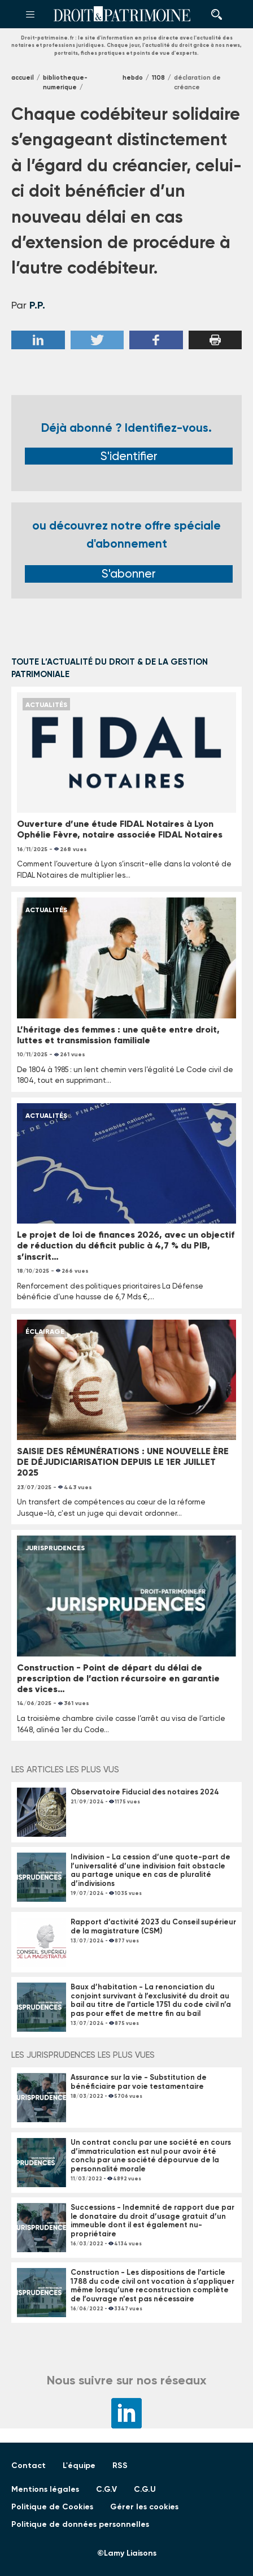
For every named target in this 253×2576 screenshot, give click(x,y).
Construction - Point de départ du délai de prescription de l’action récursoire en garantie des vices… (118, 1678)
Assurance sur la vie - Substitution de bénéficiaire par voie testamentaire (139, 2082)
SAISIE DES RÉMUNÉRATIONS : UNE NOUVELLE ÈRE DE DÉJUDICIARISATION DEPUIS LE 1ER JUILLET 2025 (123, 1462)
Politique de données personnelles (80, 2524)
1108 (158, 77)
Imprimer (215, 340)
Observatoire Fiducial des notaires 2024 (145, 1792)
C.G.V (106, 2489)
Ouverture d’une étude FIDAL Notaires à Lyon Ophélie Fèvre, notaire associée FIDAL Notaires (120, 829)
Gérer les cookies (144, 2507)
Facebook (156, 340)
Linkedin (38, 340)
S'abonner (129, 573)
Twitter (97, 340)
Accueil (22, 77)
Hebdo (133, 77)
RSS (120, 2465)
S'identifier (129, 456)
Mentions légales (45, 2489)
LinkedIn (126, 2413)
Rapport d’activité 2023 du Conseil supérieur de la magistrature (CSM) (153, 1926)
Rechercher (213, 14)
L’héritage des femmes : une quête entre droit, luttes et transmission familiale (118, 1035)
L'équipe (79, 2465)
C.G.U (145, 2489)
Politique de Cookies (52, 2507)
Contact (28, 2465)
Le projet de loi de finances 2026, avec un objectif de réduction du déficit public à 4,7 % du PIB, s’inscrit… (125, 1245)
